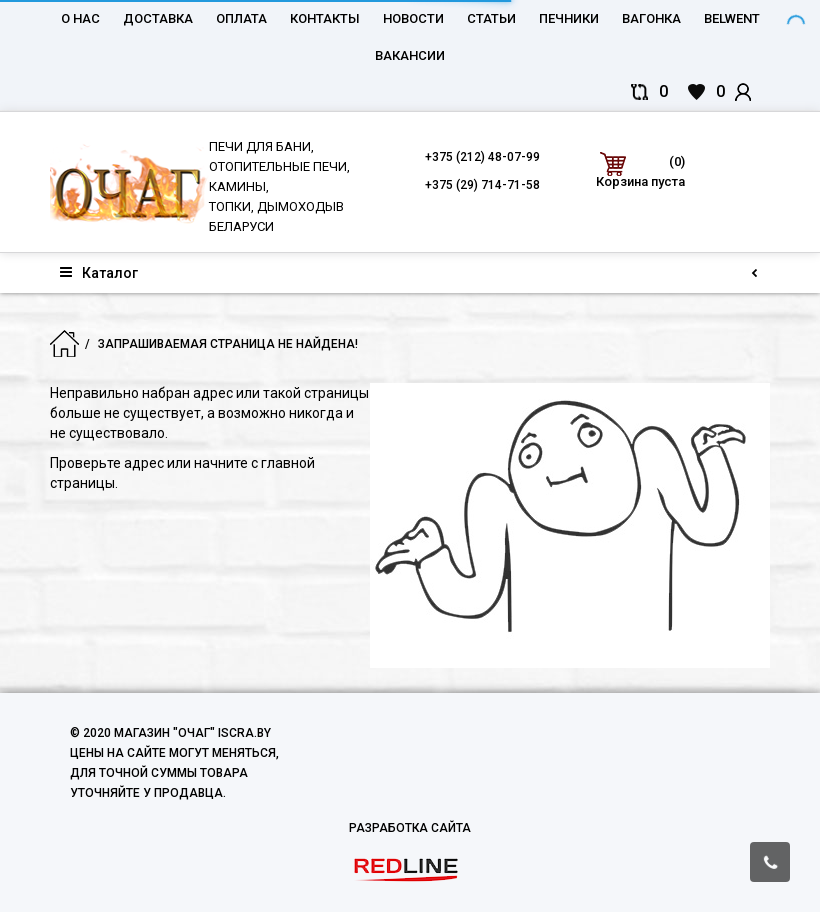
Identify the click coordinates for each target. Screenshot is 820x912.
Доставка (158, 18)
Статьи (491, 18)
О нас (80, 18)
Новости (413, 18)
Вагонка (651, 18)
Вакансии (410, 55)
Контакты (325, 18)
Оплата (241, 18)
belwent (732, 18)
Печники (569, 18)
